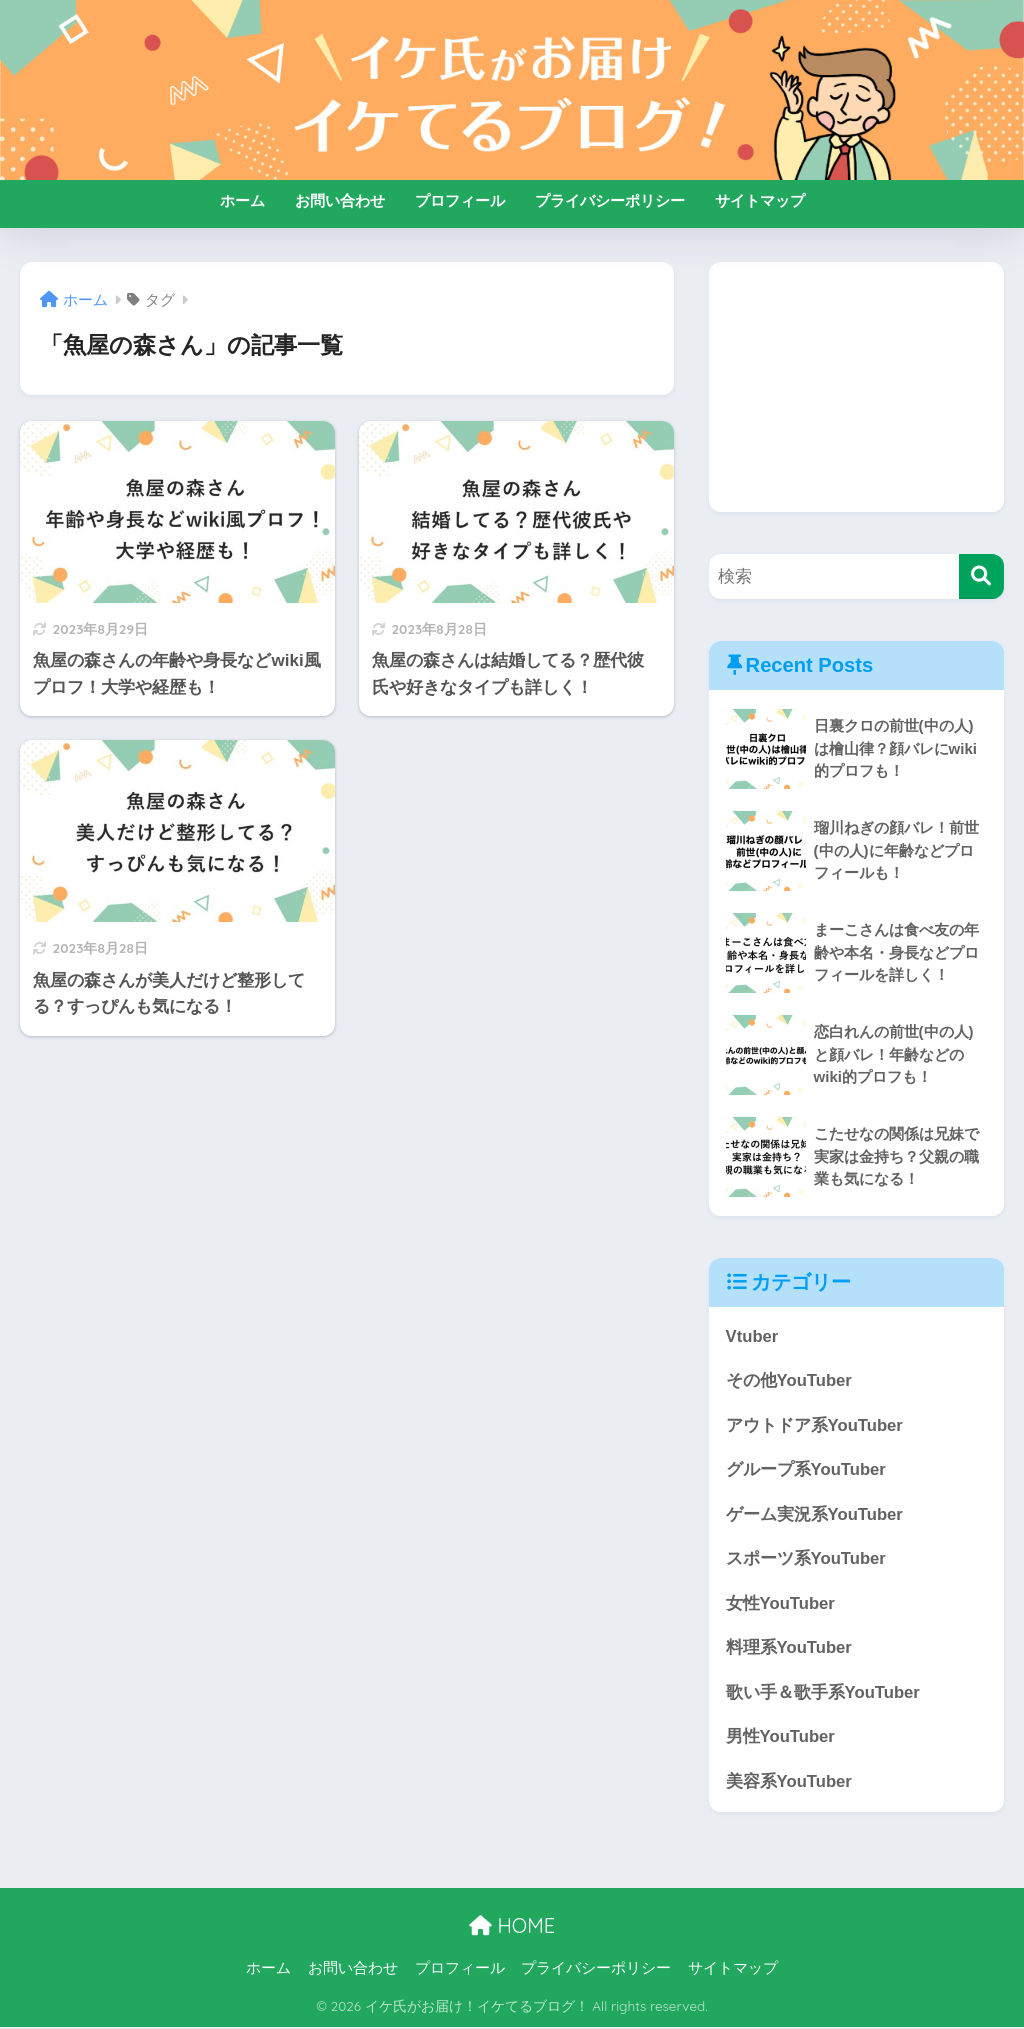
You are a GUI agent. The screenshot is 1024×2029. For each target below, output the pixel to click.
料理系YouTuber (789, 1649)
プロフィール (460, 200)
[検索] (981, 576)
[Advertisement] (856, 387)
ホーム (242, 200)
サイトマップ (760, 200)
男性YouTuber (781, 1738)
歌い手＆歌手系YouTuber (823, 1693)
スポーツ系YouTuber (806, 1559)
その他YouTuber (789, 1380)
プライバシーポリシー (610, 200)
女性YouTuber (781, 1604)
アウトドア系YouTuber (815, 1425)
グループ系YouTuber (806, 1470)
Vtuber (752, 1336)
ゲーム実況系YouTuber (815, 1514)
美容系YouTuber (789, 1783)
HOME (512, 1928)
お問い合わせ (340, 200)
